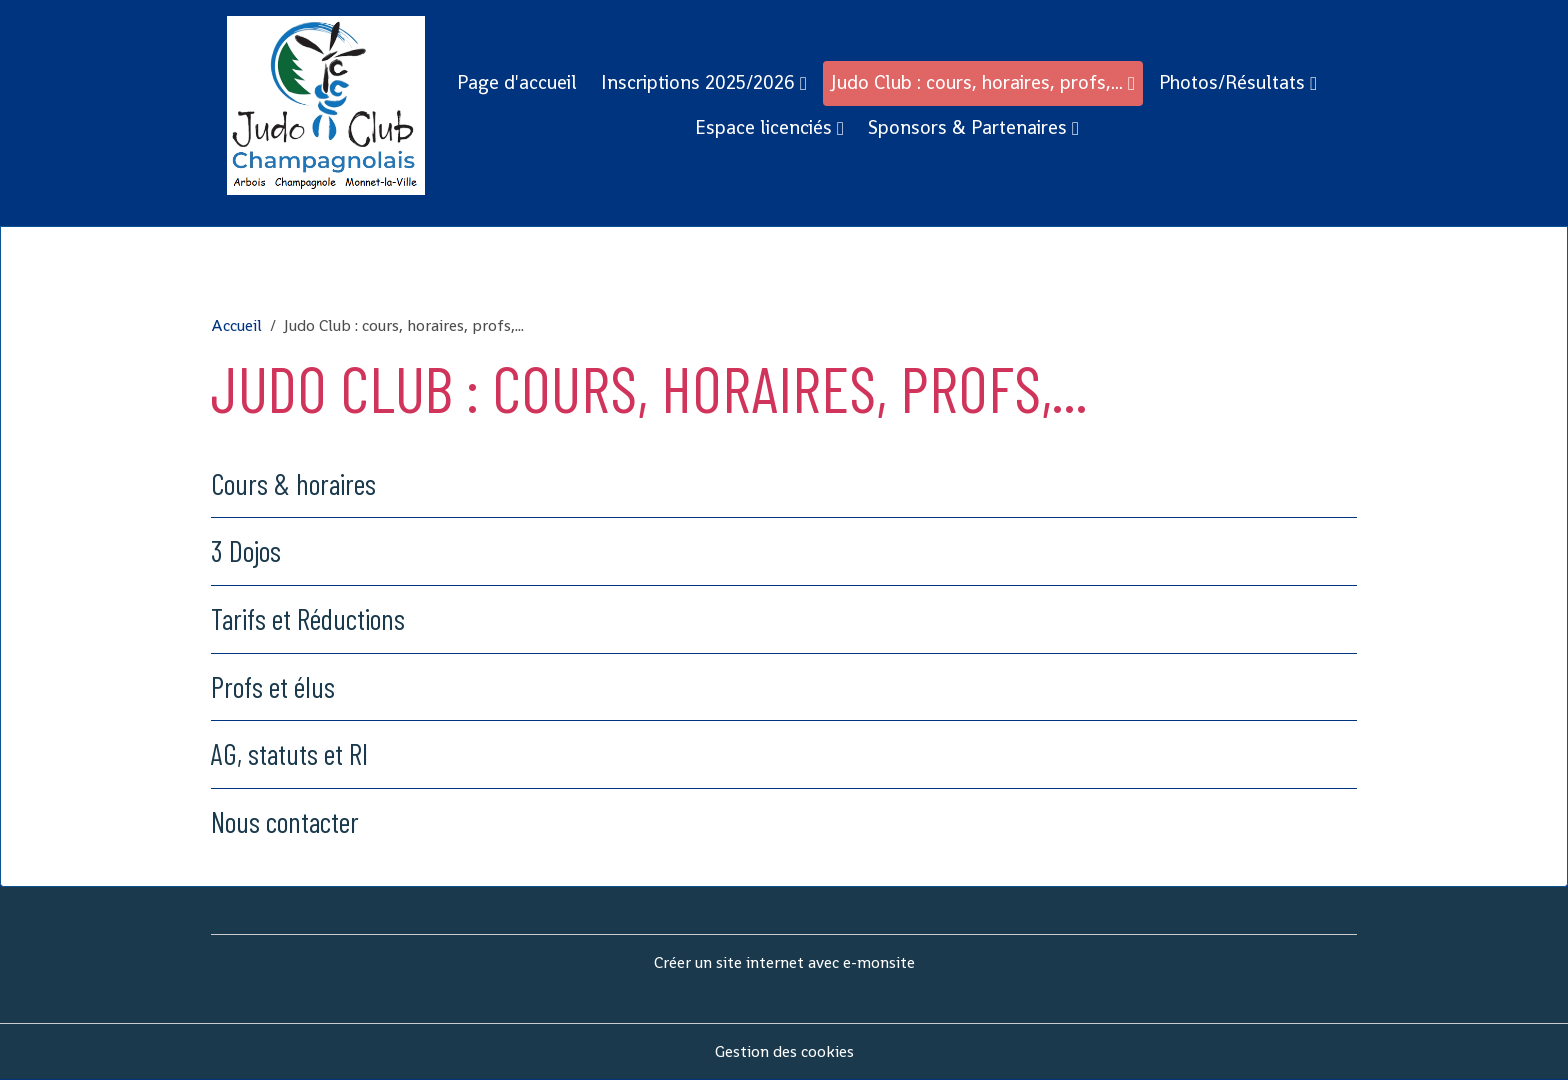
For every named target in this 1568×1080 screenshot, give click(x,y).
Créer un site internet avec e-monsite (784, 962)
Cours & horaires (293, 483)
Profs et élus (273, 686)
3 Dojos (246, 550)
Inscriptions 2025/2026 (700, 82)
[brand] (326, 105)
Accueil (236, 325)
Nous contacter (285, 821)
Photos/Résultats (1234, 82)
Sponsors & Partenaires (970, 127)
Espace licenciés (766, 127)
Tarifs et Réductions (308, 618)
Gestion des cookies (784, 1051)
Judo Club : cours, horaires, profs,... (979, 82)
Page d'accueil (517, 82)
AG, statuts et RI (289, 753)
